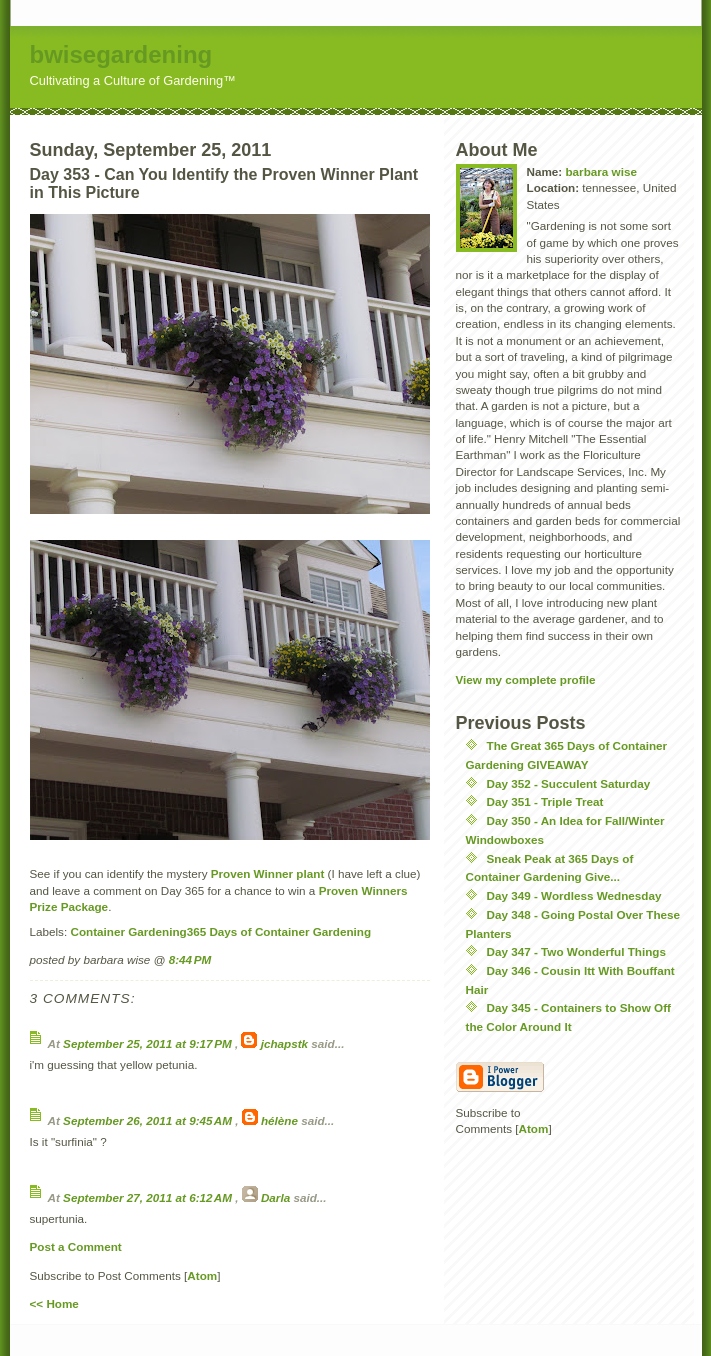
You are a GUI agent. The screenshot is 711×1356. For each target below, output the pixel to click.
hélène (279, 1120)
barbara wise (600, 171)
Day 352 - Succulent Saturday (569, 783)
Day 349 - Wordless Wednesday (574, 895)
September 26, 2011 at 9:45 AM (149, 1120)
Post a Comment (76, 1246)
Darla (275, 1197)
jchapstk (284, 1043)
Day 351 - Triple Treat (545, 801)
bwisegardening (121, 54)
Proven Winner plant (268, 873)
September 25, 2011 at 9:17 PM (149, 1043)
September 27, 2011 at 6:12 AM (149, 1197)
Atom (202, 1275)
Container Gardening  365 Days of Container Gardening (220, 931)
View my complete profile (526, 679)
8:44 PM (190, 959)
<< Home (54, 1303)
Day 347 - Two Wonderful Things (576, 951)
